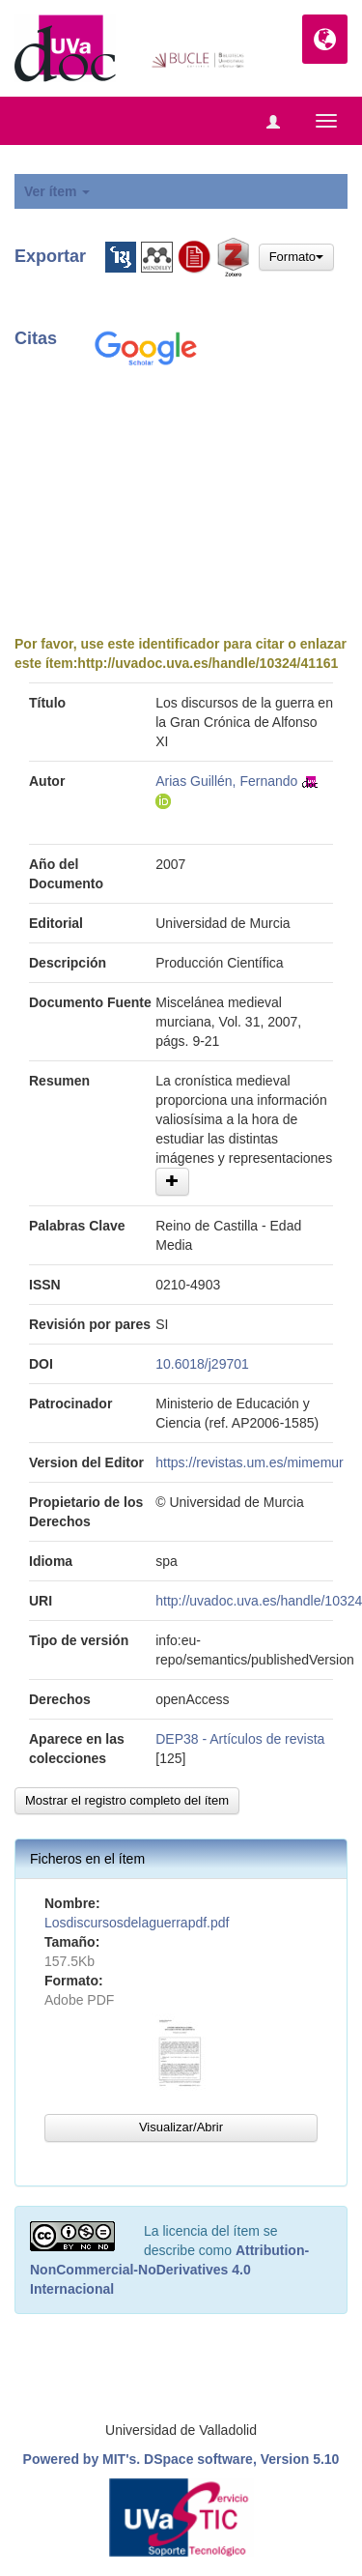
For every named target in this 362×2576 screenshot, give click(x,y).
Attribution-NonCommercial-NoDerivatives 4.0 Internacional (169, 2270)
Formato (296, 256)
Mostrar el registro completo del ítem (127, 1800)
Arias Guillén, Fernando (226, 781)
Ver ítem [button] (57, 191)
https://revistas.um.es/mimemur (249, 1462)
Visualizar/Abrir (181, 2127)
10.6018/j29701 (202, 1364)
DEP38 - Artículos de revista (239, 1739)
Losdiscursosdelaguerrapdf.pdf (136, 1922)
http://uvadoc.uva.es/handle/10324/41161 (207, 663)
